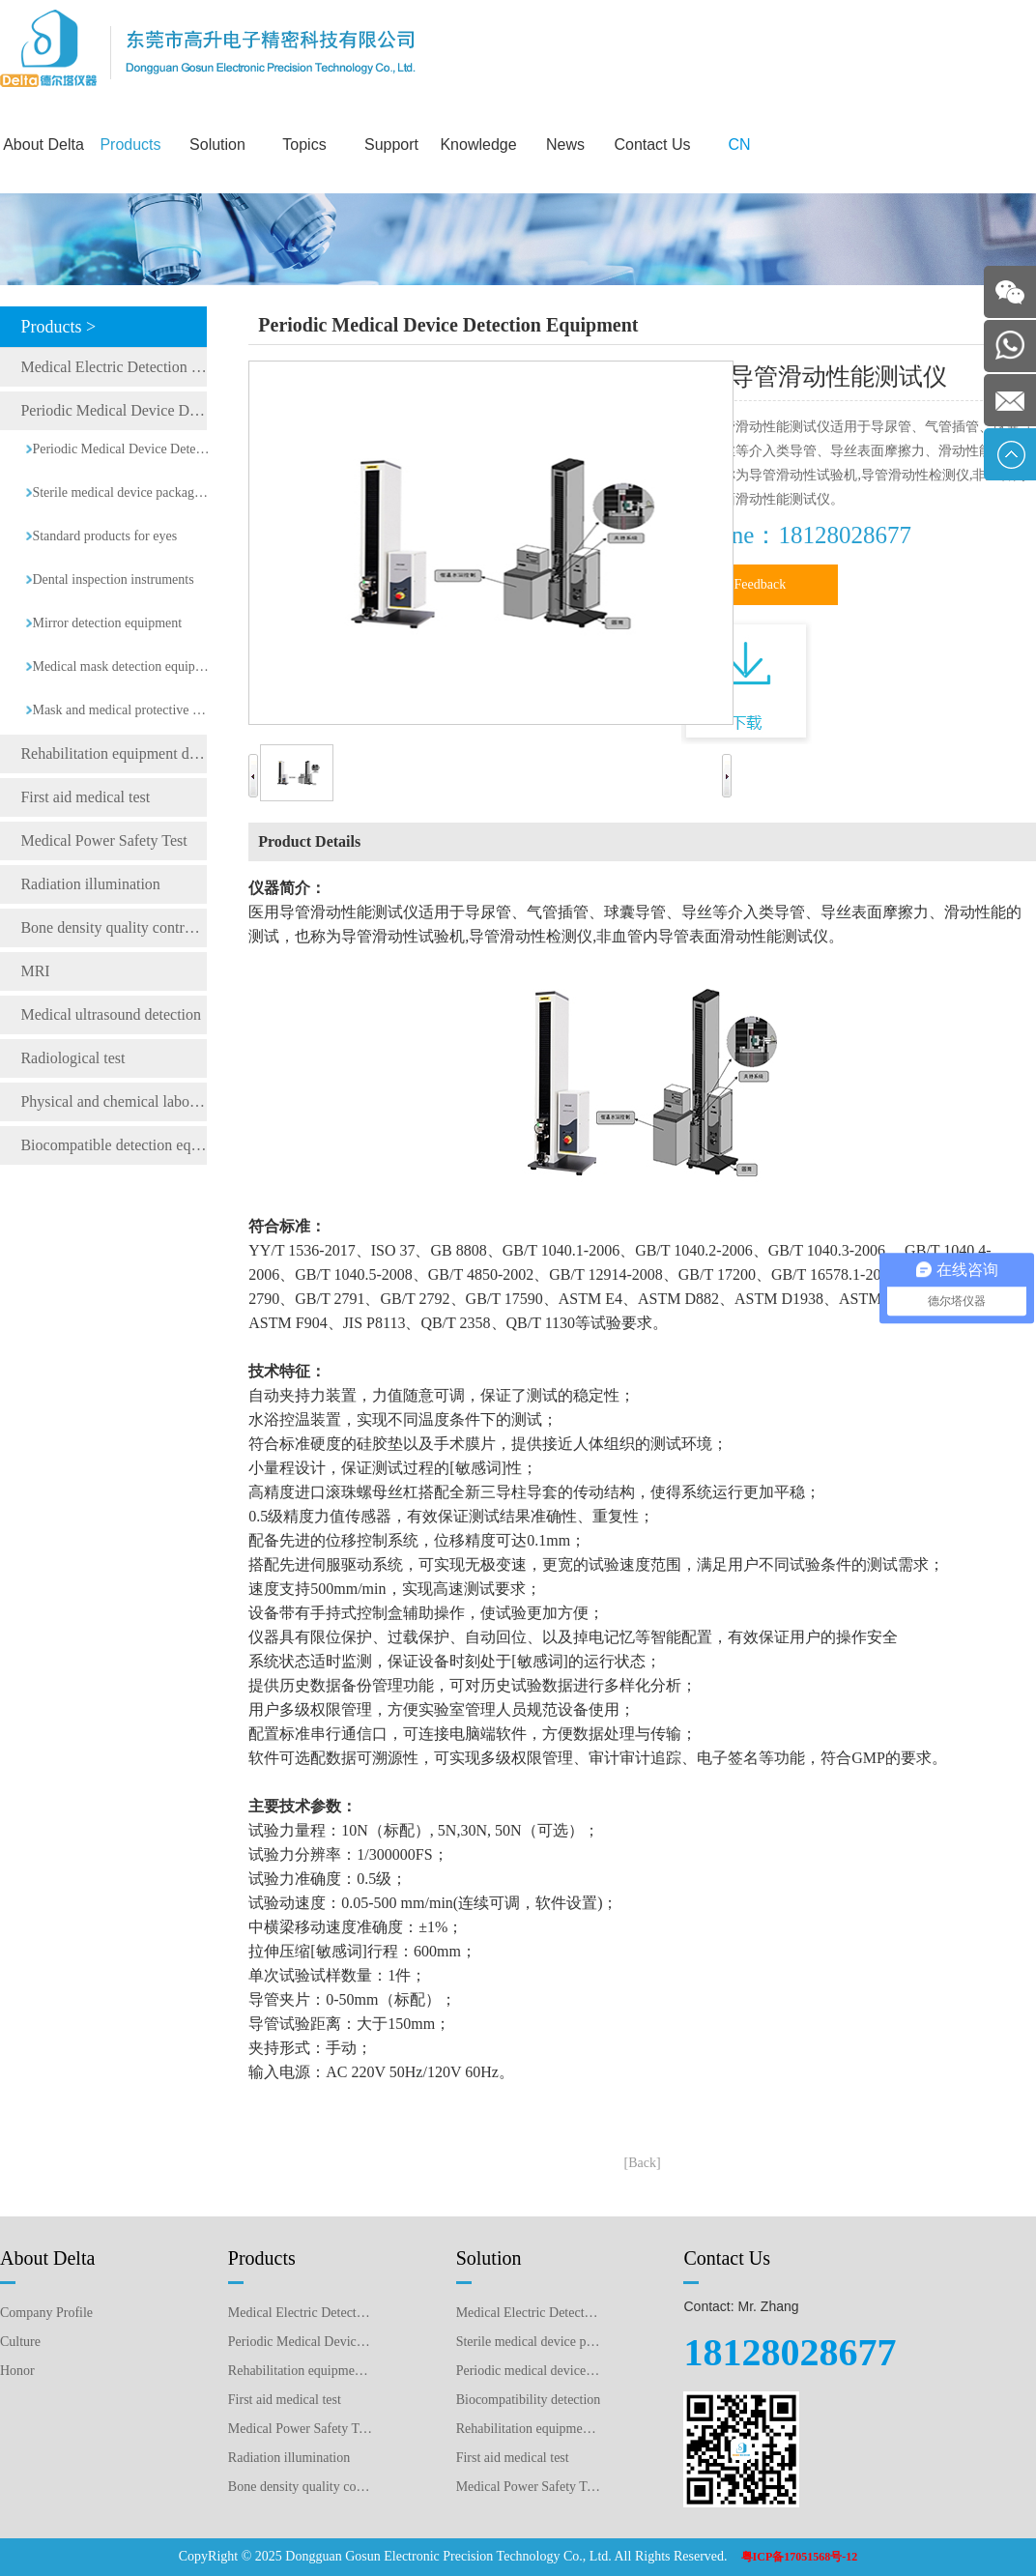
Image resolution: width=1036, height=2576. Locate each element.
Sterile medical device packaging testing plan (528, 2341)
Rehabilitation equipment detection (528, 2428)
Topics (304, 144)
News (565, 144)
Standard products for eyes (104, 536)
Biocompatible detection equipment (113, 1145)
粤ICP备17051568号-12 (799, 2556)
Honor (17, 2370)
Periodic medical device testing (528, 2370)
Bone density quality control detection (113, 927)
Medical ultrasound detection (110, 1014)
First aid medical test (85, 797)
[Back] (642, 2163)
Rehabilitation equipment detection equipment (113, 753)
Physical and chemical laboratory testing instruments (113, 1101)
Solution (217, 144)
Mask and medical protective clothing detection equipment (121, 710)
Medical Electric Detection (528, 2312)
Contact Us (652, 144)
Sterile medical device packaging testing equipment (121, 492)
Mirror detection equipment (107, 623)
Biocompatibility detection (528, 2399)
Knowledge (478, 144)
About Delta (43, 144)
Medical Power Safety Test (103, 840)
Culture (20, 2341)
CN (739, 144)
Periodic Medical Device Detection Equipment (113, 410)
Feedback (760, 584)
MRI (34, 971)
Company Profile (46, 2312)
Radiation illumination (89, 884)
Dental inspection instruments (112, 579)
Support (391, 144)
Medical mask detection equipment (121, 666)
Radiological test (72, 1058)
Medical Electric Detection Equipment (113, 367)
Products (130, 144)
